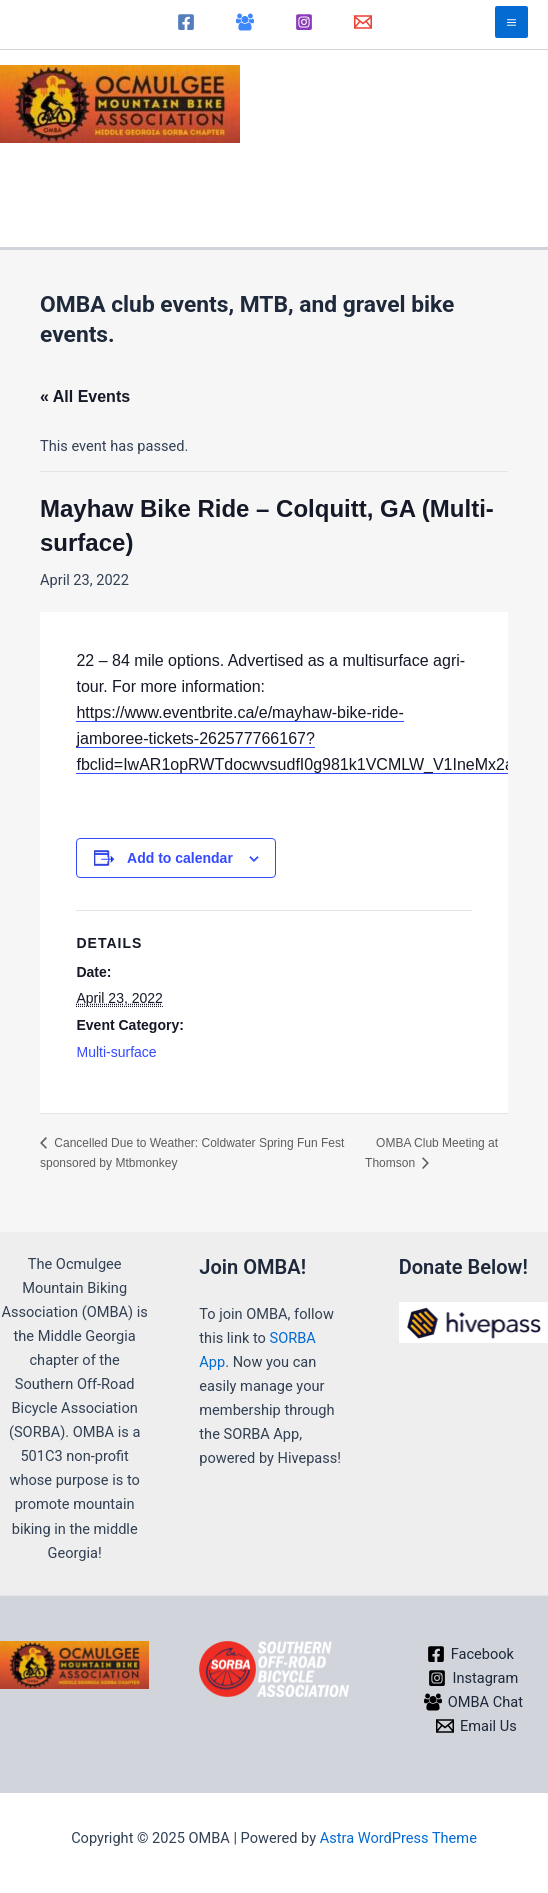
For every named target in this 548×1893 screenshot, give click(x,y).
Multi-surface (116, 1052)
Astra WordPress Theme (398, 1838)
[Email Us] (476, 1726)
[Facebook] (186, 22)
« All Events (85, 396)
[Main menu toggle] (511, 22)
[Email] (363, 22)
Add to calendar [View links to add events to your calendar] (180, 858)
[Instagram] (304, 22)
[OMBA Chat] (245, 22)
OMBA (289, 93)
